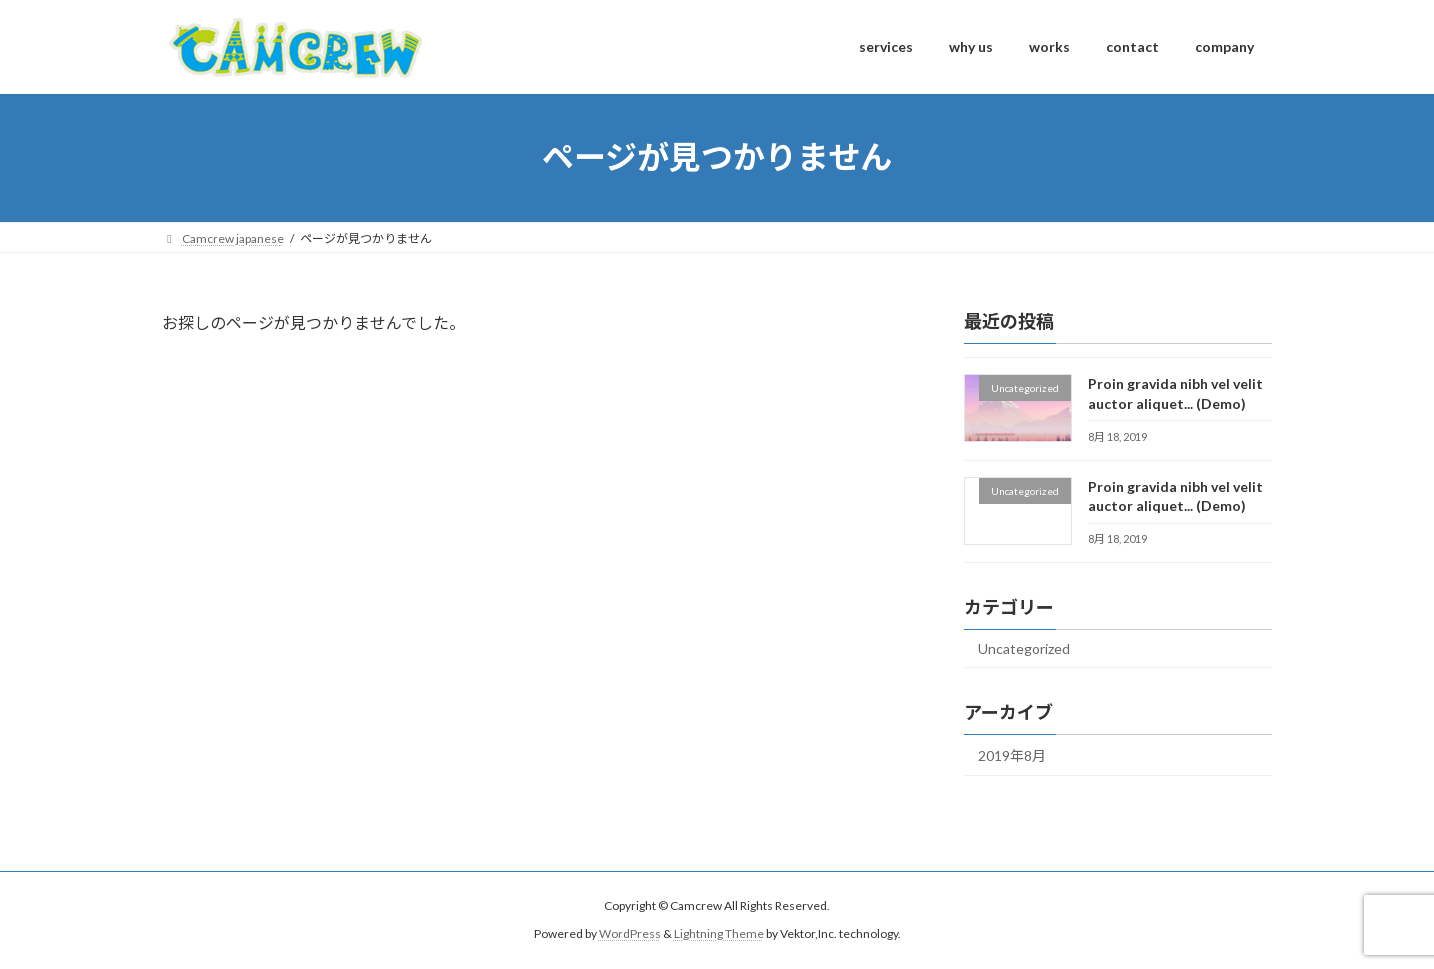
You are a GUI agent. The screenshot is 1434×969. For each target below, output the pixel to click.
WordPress (630, 934)
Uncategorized (1024, 648)
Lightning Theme (719, 934)
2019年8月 (1012, 754)
